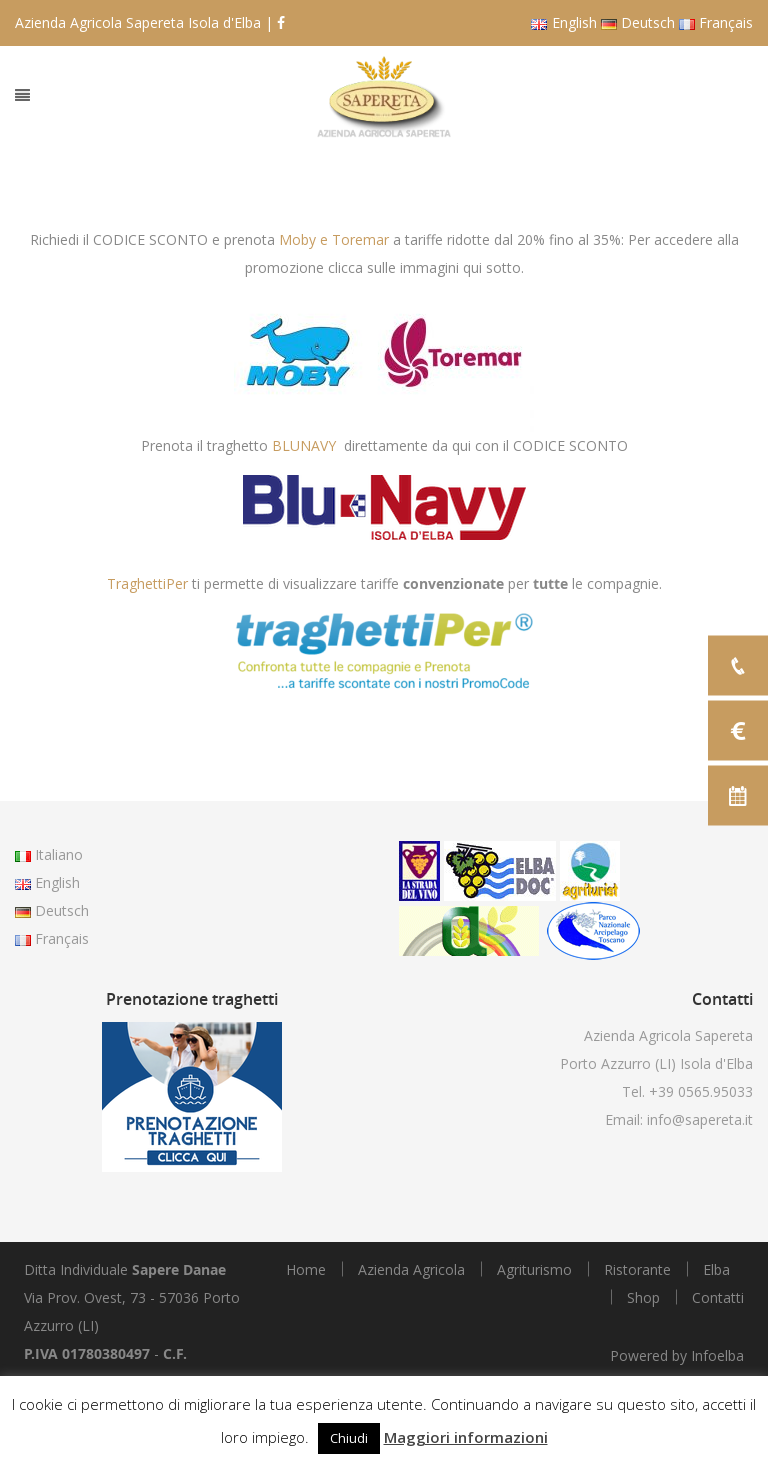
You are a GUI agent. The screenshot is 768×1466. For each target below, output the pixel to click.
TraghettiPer (147, 583)
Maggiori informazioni (466, 1437)
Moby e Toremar (334, 239)
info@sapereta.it (700, 1119)
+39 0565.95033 (701, 1091)
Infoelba (717, 1355)
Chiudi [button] (349, 1438)
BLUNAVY (304, 445)
